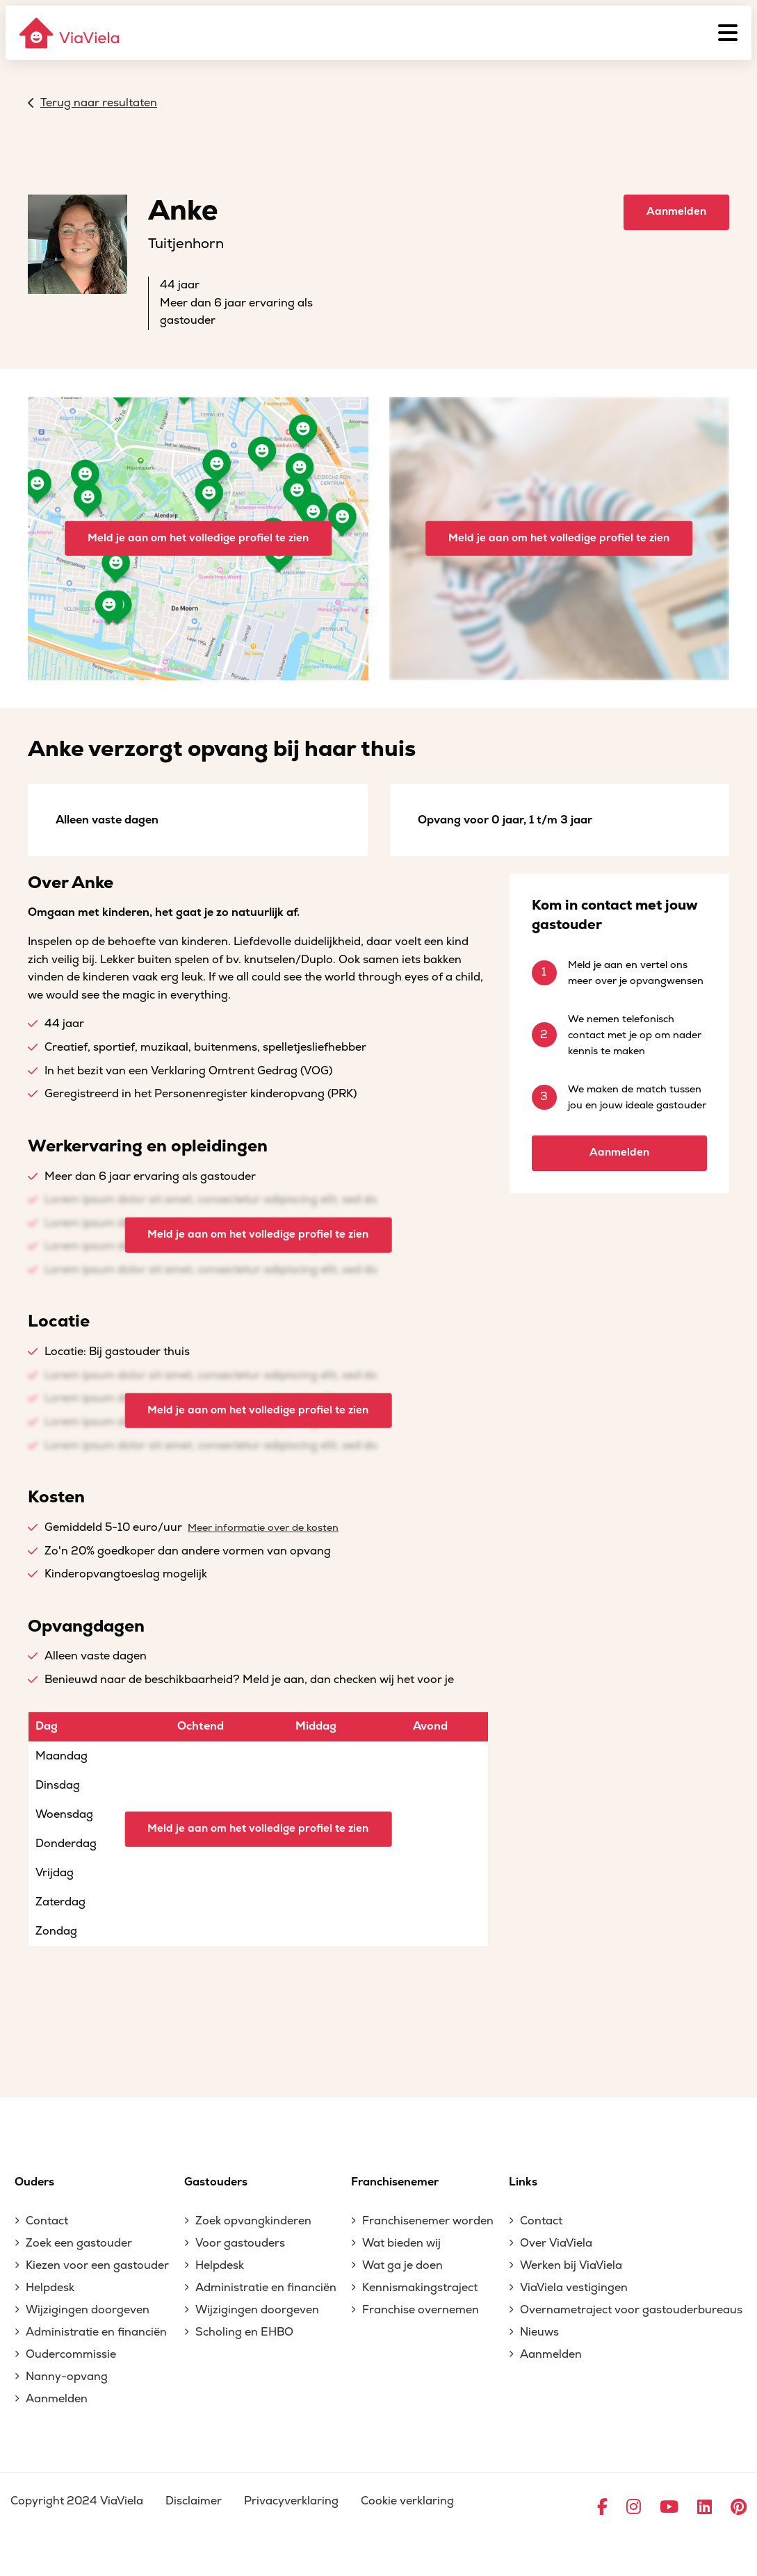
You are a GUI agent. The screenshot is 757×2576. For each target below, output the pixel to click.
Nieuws (539, 2332)
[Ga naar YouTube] (669, 2507)
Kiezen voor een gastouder (97, 2265)
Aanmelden (676, 211)
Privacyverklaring (291, 2501)
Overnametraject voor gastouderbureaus (631, 2310)
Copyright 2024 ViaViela (76, 2501)
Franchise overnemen (420, 2310)
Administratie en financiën (96, 2332)
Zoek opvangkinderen (253, 2221)
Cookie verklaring (407, 2501)
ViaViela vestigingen (574, 2288)
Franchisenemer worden (428, 2221)
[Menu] (728, 33)
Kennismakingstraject (420, 2288)
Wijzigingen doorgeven (87, 2310)
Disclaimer (193, 2501)
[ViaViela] (70, 33)
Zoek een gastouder (79, 2243)
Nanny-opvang (67, 2377)
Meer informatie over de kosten (263, 1528)
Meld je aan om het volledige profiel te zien (198, 537)
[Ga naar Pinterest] (739, 2507)
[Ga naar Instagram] (633, 2507)
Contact (47, 2221)
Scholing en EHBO (244, 2332)
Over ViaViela (556, 2243)
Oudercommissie (71, 2354)
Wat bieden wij (401, 2243)
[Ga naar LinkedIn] (704, 2507)
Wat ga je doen (402, 2265)
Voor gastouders (240, 2243)
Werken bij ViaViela (571, 2265)
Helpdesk (50, 2288)
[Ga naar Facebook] (602, 2507)
